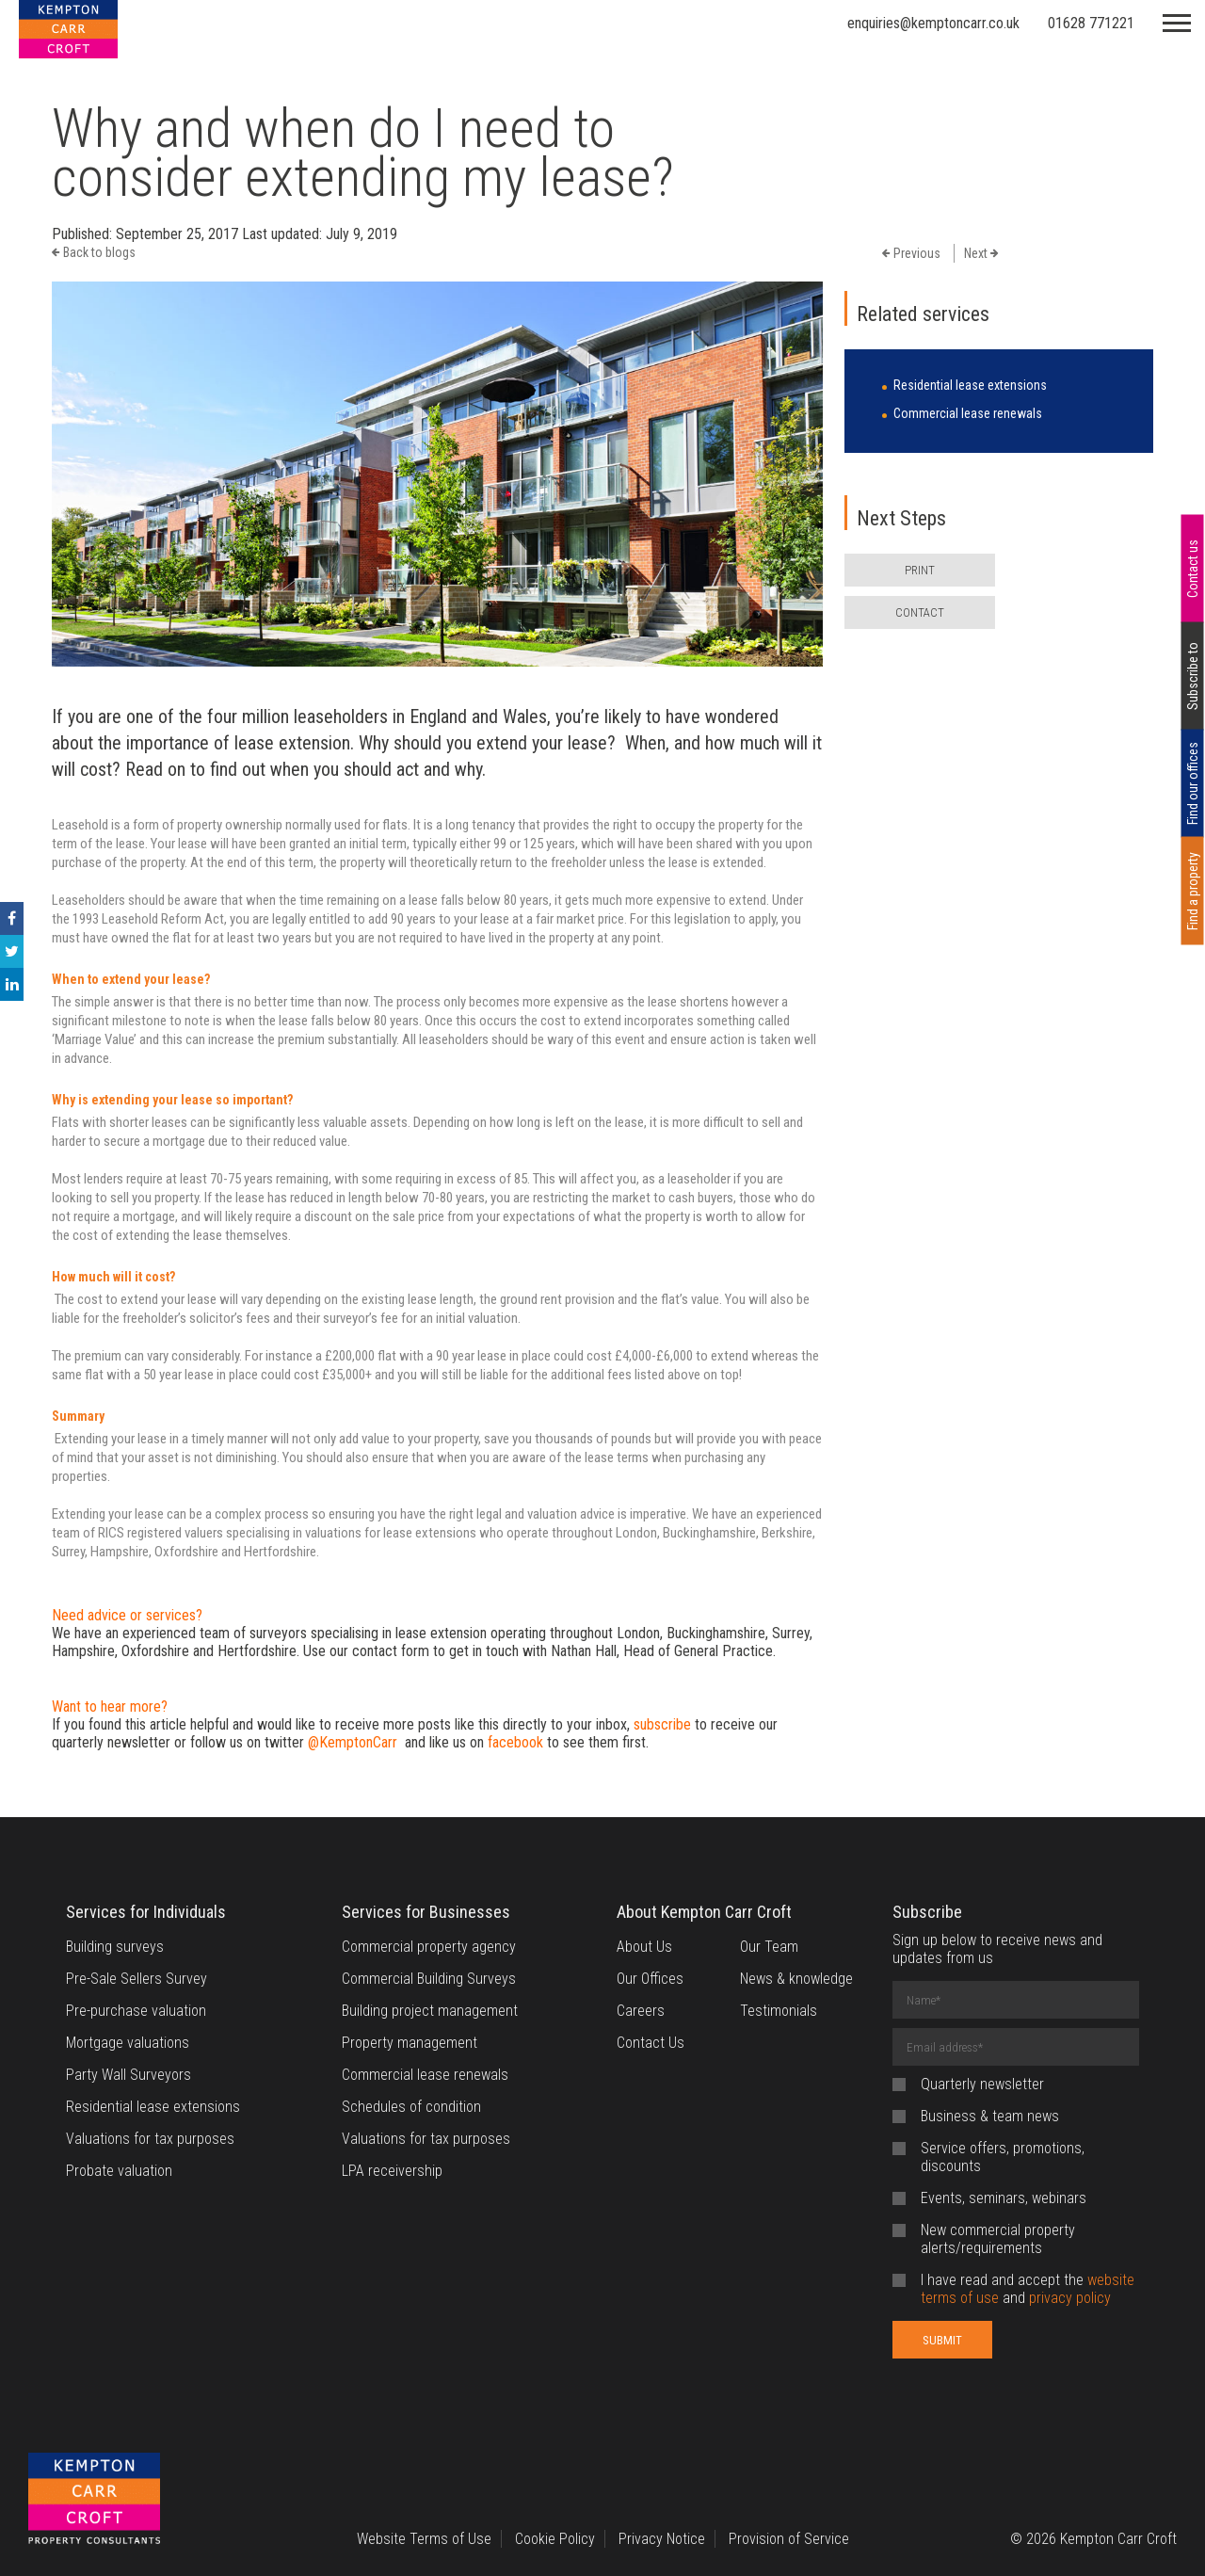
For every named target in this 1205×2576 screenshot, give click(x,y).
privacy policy (1070, 2298)
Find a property (1192, 891)
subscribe (662, 1724)
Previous (911, 253)
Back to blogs (94, 252)
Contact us (1192, 568)
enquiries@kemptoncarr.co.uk (933, 23)
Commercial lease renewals (967, 413)
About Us (644, 1947)
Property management (409, 2043)
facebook (515, 1742)
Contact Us (650, 2043)
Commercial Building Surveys (429, 1979)
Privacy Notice (662, 2539)
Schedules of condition (411, 2107)
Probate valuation (119, 2171)
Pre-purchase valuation (136, 2011)
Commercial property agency (429, 1947)
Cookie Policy (555, 2539)
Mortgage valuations (127, 2043)
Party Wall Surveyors (128, 2075)
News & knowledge (796, 1979)
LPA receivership (392, 2171)
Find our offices (1192, 783)
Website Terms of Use (424, 2539)
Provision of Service (789, 2539)
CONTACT (919, 612)
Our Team (769, 1947)
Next (981, 253)
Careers (641, 2011)
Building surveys (115, 1947)
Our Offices (650, 1979)
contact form (390, 1651)
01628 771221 (1091, 23)
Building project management (430, 2011)
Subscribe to (1192, 676)
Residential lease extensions (970, 385)
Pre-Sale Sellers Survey (136, 1979)
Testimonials (778, 2011)
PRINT (920, 570)
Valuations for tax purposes (150, 2139)
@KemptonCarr (352, 1742)
